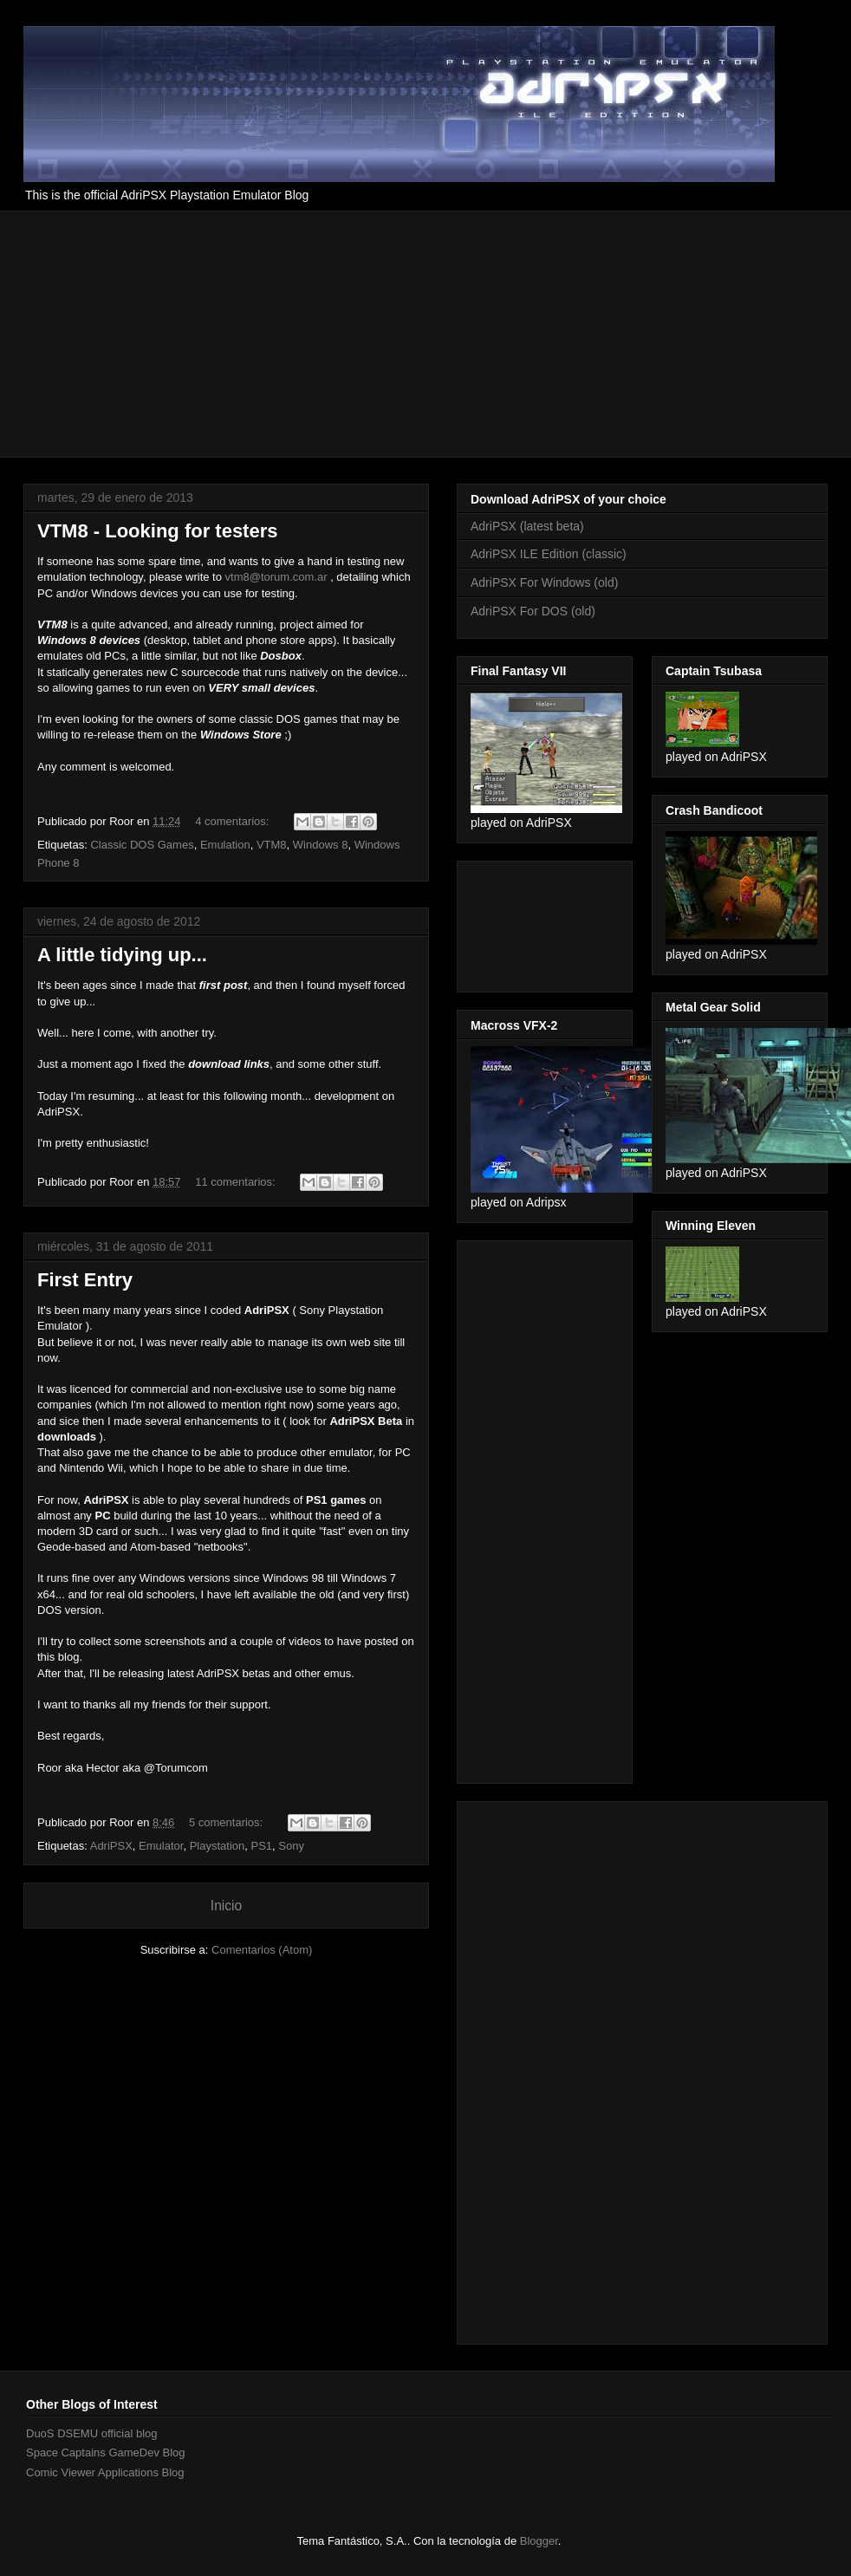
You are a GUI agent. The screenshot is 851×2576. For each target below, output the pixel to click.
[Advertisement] (229, 332)
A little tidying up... (122, 955)
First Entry (85, 1280)
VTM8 (272, 844)
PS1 (261, 1845)
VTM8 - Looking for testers (157, 531)
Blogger (539, 2540)
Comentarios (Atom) (261, 1949)
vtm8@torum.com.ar (276, 576)
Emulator (161, 1845)
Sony (291, 1845)
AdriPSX (111, 1845)
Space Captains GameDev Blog (105, 2452)
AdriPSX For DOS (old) (533, 611)
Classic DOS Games (141, 844)
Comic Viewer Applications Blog (105, 2472)
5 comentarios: (227, 1822)
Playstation (217, 1845)
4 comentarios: (233, 821)
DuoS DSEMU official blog (92, 2433)
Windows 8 (320, 844)
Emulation (225, 844)
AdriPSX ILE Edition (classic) (549, 554)
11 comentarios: (236, 1181)
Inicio (226, 1905)
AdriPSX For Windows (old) (544, 582)
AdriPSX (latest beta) (527, 526)
